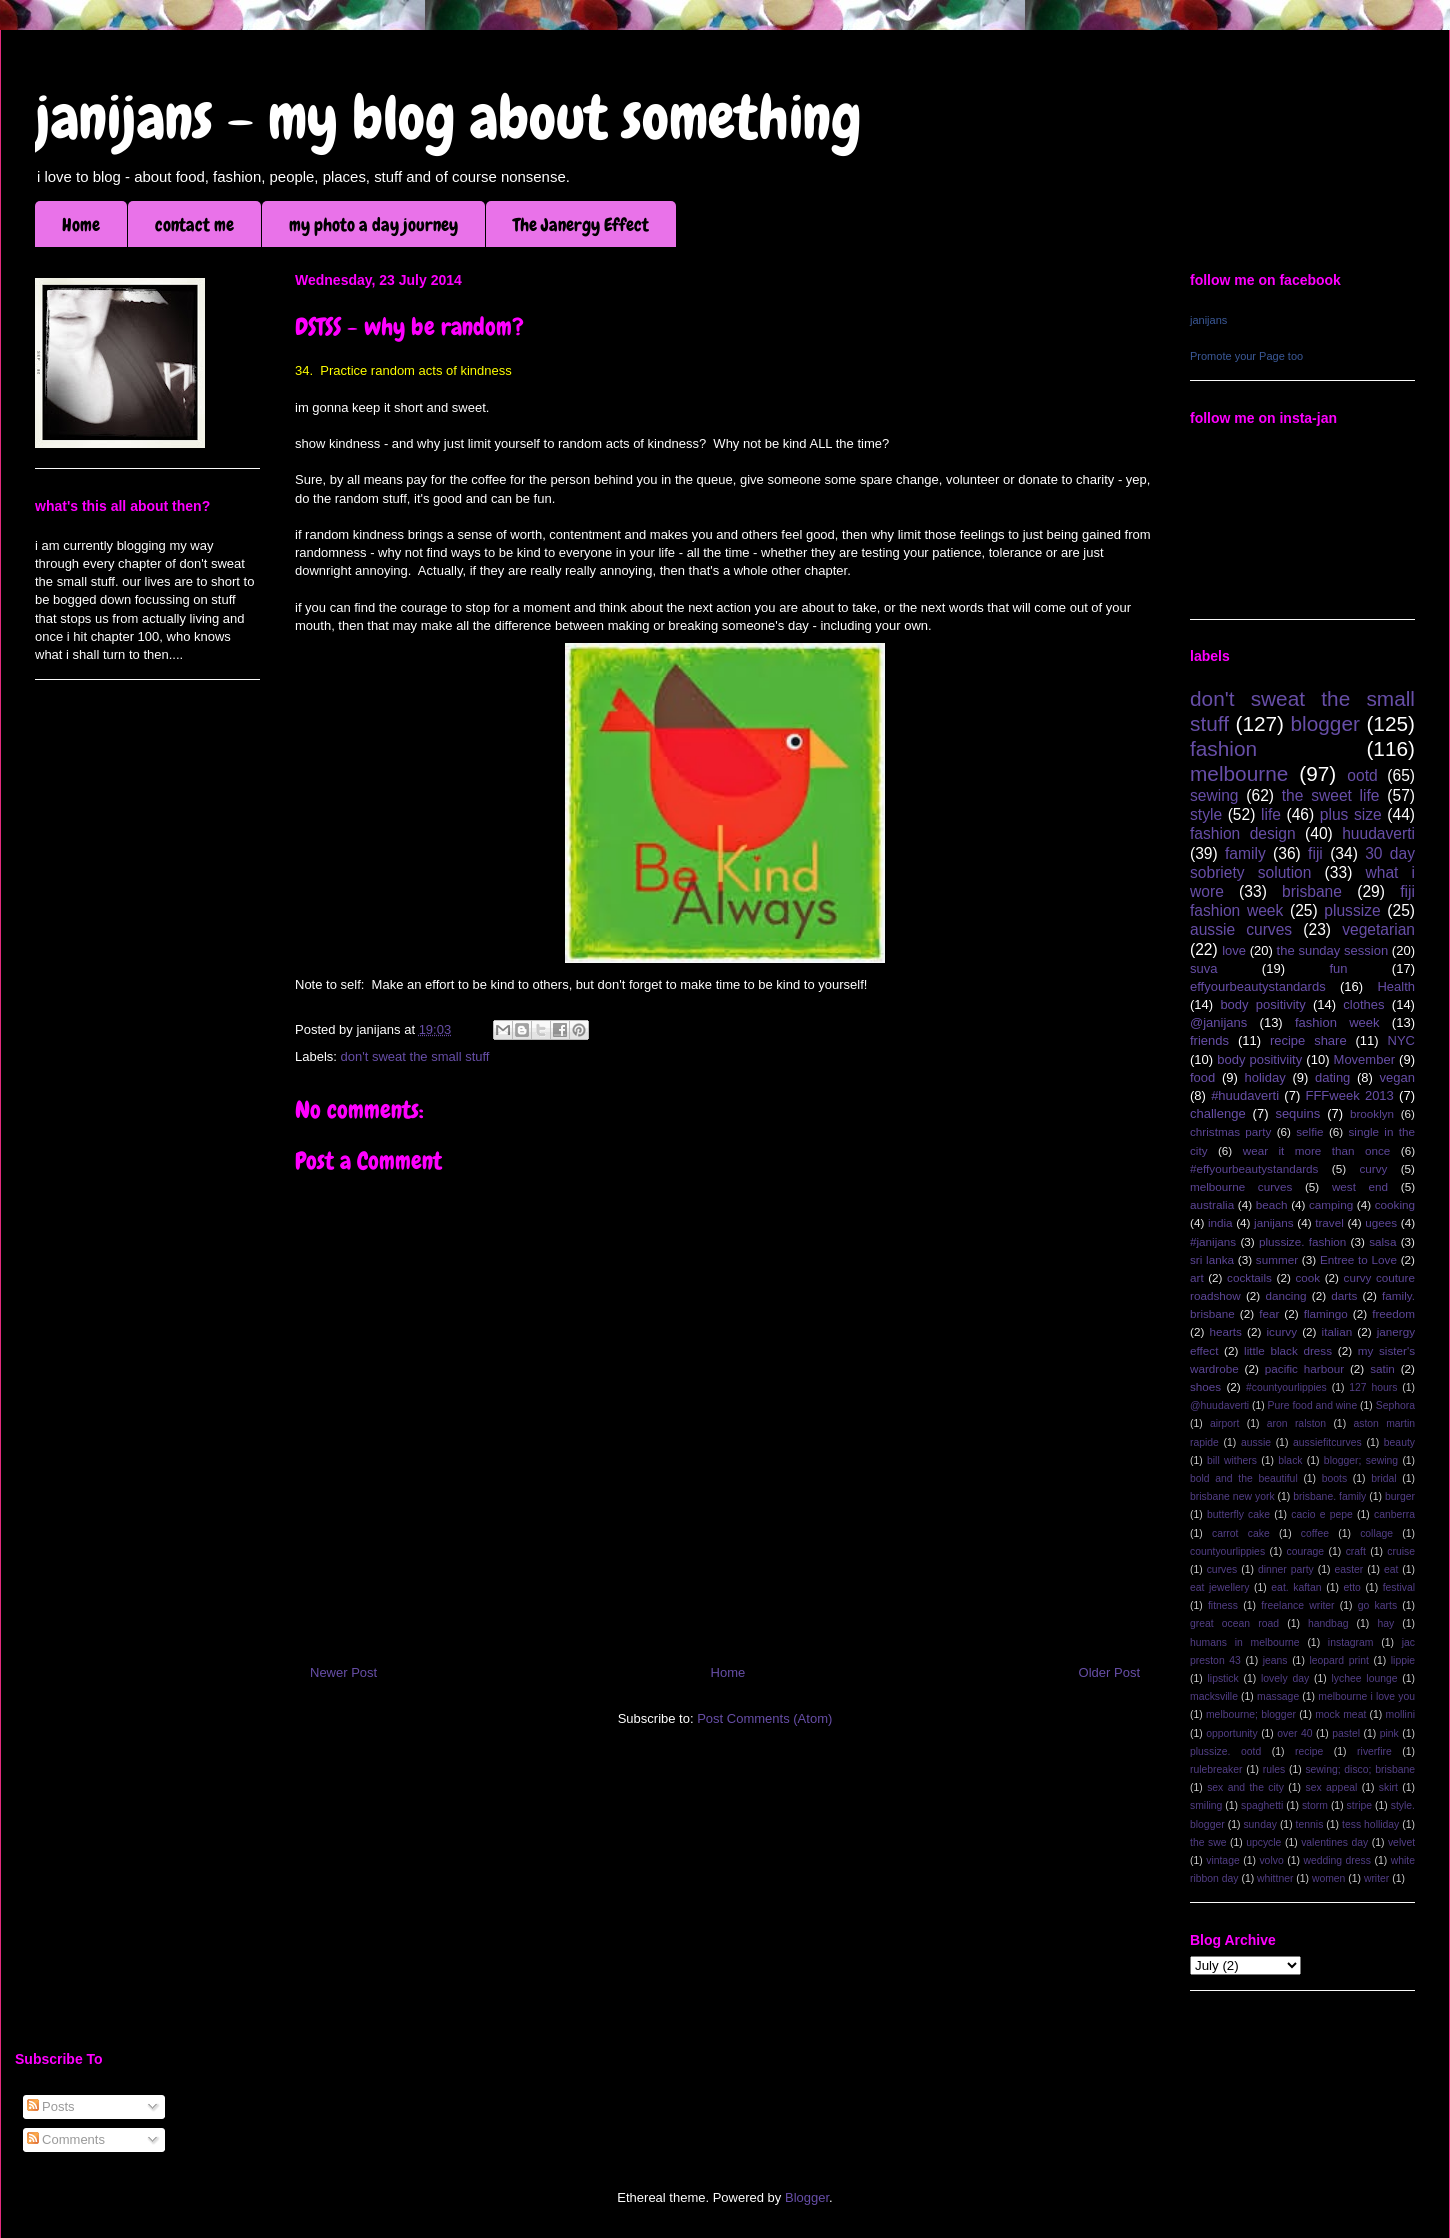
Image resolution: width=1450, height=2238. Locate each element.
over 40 (1294, 1733)
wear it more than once (1317, 1150)
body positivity (1262, 1004)
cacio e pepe (1322, 1514)
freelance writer (1297, 1605)
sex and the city (1245, 1787)
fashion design (1243, 833)
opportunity (1231, 1733)
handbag (1328, 1623)
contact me (194, 224)
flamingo (1326, 1313)
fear (1269, 1313)
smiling (1206, 1805)
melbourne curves (1241, 1186)
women (1329, 1878)
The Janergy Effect (581, 224)
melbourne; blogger (1251, 1714)
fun (1338, 968)
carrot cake (1241, 1533)
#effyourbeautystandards (1254, 1168)
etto (1351, 1587)
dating (1332, 1077)
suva (1203, 968)
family (1245, 853)
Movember (1364, 1059)
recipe (1309, 1751)
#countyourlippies (1286, 1387)
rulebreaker (1216, 1769)
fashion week (1337, 1022)
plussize (1352, 910)
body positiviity (1259, 1059)
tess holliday (1370, 1824)
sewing (1214, 795)
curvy (1373, 1168)
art (1197, 1277)
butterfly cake (1238, 1514)
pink (1389, 1733)
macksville (1214, 1696)
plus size (1351, 814)
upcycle (1263, 1842)
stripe (1359, 1805)
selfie (1309, 1131)
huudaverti (1378, 833)
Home (81, 224)
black (1290, 1460)
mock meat (1340, 1714)
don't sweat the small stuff (415, 1056)
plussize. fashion (1302, 1241)
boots (1334, 1478)
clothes (1363, 1004)
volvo (1271, 1860)
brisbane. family (1329, 1496)
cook (1307, 1277)
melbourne (1239, 773)
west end (1360, 1186)
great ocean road (1234, 1623)
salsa (1382, 1241)
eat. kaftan (1296, 1587)
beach (1272, 1204)
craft (1356, 1551)
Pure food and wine (1313, 1405)
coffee (1315, 1533)
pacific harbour (1304, 1368)
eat (1391, 1569)
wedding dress (1337, 1860)
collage (1376, 1533)
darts (1344, 1295)
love (1234, 950)
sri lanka (1212, 1259)
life (1271, 814)
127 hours (1373, 1387)
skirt (1388, 1787)
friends (1209, 1040)
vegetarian (1378, 929)
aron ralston (1296, 1423)
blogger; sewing (1361, 1460)
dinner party (1286, 1569)
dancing (1286, 1295)
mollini (1400, 1714)
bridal (1383, 1478)
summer (1277, 1259)
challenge (1218, 1113)
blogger (1325, 723)
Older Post (1109, 1672)
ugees (1381, 1222)
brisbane (1312, 891)
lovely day (1285, 1678)
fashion (1223, 748)
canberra (1394, 1514)
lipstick (1223, 1678)
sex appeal (1331, 1787)
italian (1337, 1331)
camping (1331, 1204)
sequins (1297, 1113)
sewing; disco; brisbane (1360, 1769)
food (1202, 1077)
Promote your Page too (1246, 356)
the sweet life (1331, 795)
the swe (1208, 1842)
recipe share (1308, 1040)
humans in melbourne (1245, 1642)
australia (1212, 1204)
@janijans (1218, 1022)
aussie (1256, 1442)
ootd (1362, 775)
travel (1329, 1222)
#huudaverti (1245, 1095)
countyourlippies (1227, 1551)
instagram (1351, 1642)
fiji (1315, 853)
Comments (66, 2139)
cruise (1401, 1551)
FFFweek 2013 (1349, 1095)
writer (1376, 1878)
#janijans (1213, 1241)
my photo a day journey (373, 224)
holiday (1265, 1077)
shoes (1205, 1386)
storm (1315, 1805)
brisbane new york (1232, 1496)
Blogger (807, 2197)
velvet (1401, 1842)
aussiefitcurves (1327, 1442)
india (1220, 1222)
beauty (1399, 1442)
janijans (1208, 320)
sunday (1260, 1824)
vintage (1223, 1860)
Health (1396, 986)
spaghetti (1262, 1805)
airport (1224, 1423)
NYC (1401, 1040)
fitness (1223, 1605)
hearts (1225, 1331)
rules (1274, 1769)
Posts (51, 2106)
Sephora (1395, 1405)
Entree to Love (1358, 1259)
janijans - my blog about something (448, 117)
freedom (1393, 1313)
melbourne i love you (1366, 1696)
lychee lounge (1364, 1678)
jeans (1275, 1660)
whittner (1275, 1878)
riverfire (1374, 1751)
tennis (1310, 1824)
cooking (1395, 1204)
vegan (1397, 1077)
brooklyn (1372, 1113)
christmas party (1230, 1131)
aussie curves (1241, 929)
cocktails (1249, 1277)
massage (1278, 1696)
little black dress (1288, 1350)
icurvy (1282, 1331)
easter (1348, 1569)
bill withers (1232, 1460)
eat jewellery (1219, 1587)
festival (1399, 1587)
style (1206, 814)
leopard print (1338, 1660)
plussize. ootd (1225, 1751)
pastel (1346, 1733)
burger (1400, 1496)
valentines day (1334, 1842)
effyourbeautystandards (1258, 986)
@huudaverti (1219, 1405)
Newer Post (343, 1672)
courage (1306, 1551)
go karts (1377, 1605)
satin (1382, 1368)
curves (1222, 1569)
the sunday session (1333, 950)
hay (1385, 1623)
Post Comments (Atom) (764, 1718)
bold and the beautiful (1244, 1478)
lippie (1403, 1660)
